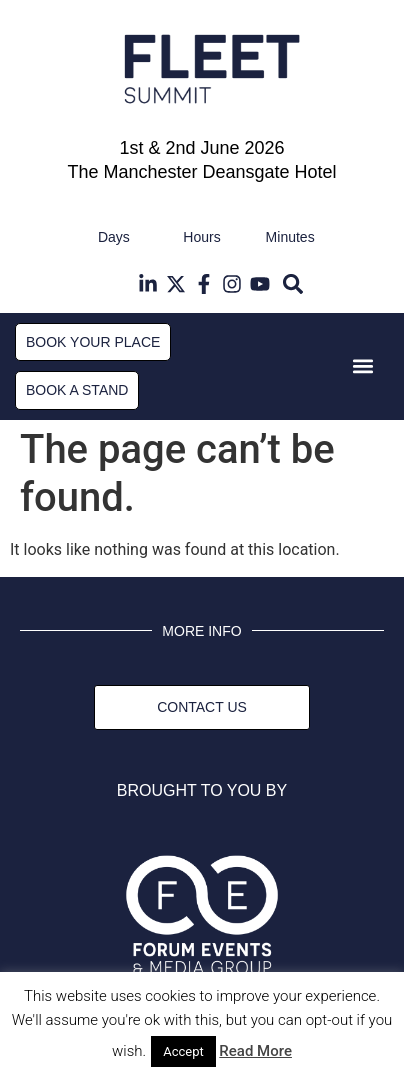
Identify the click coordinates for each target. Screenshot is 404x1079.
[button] (293, 284)
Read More (255, 1051)
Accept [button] (183, 1051)
